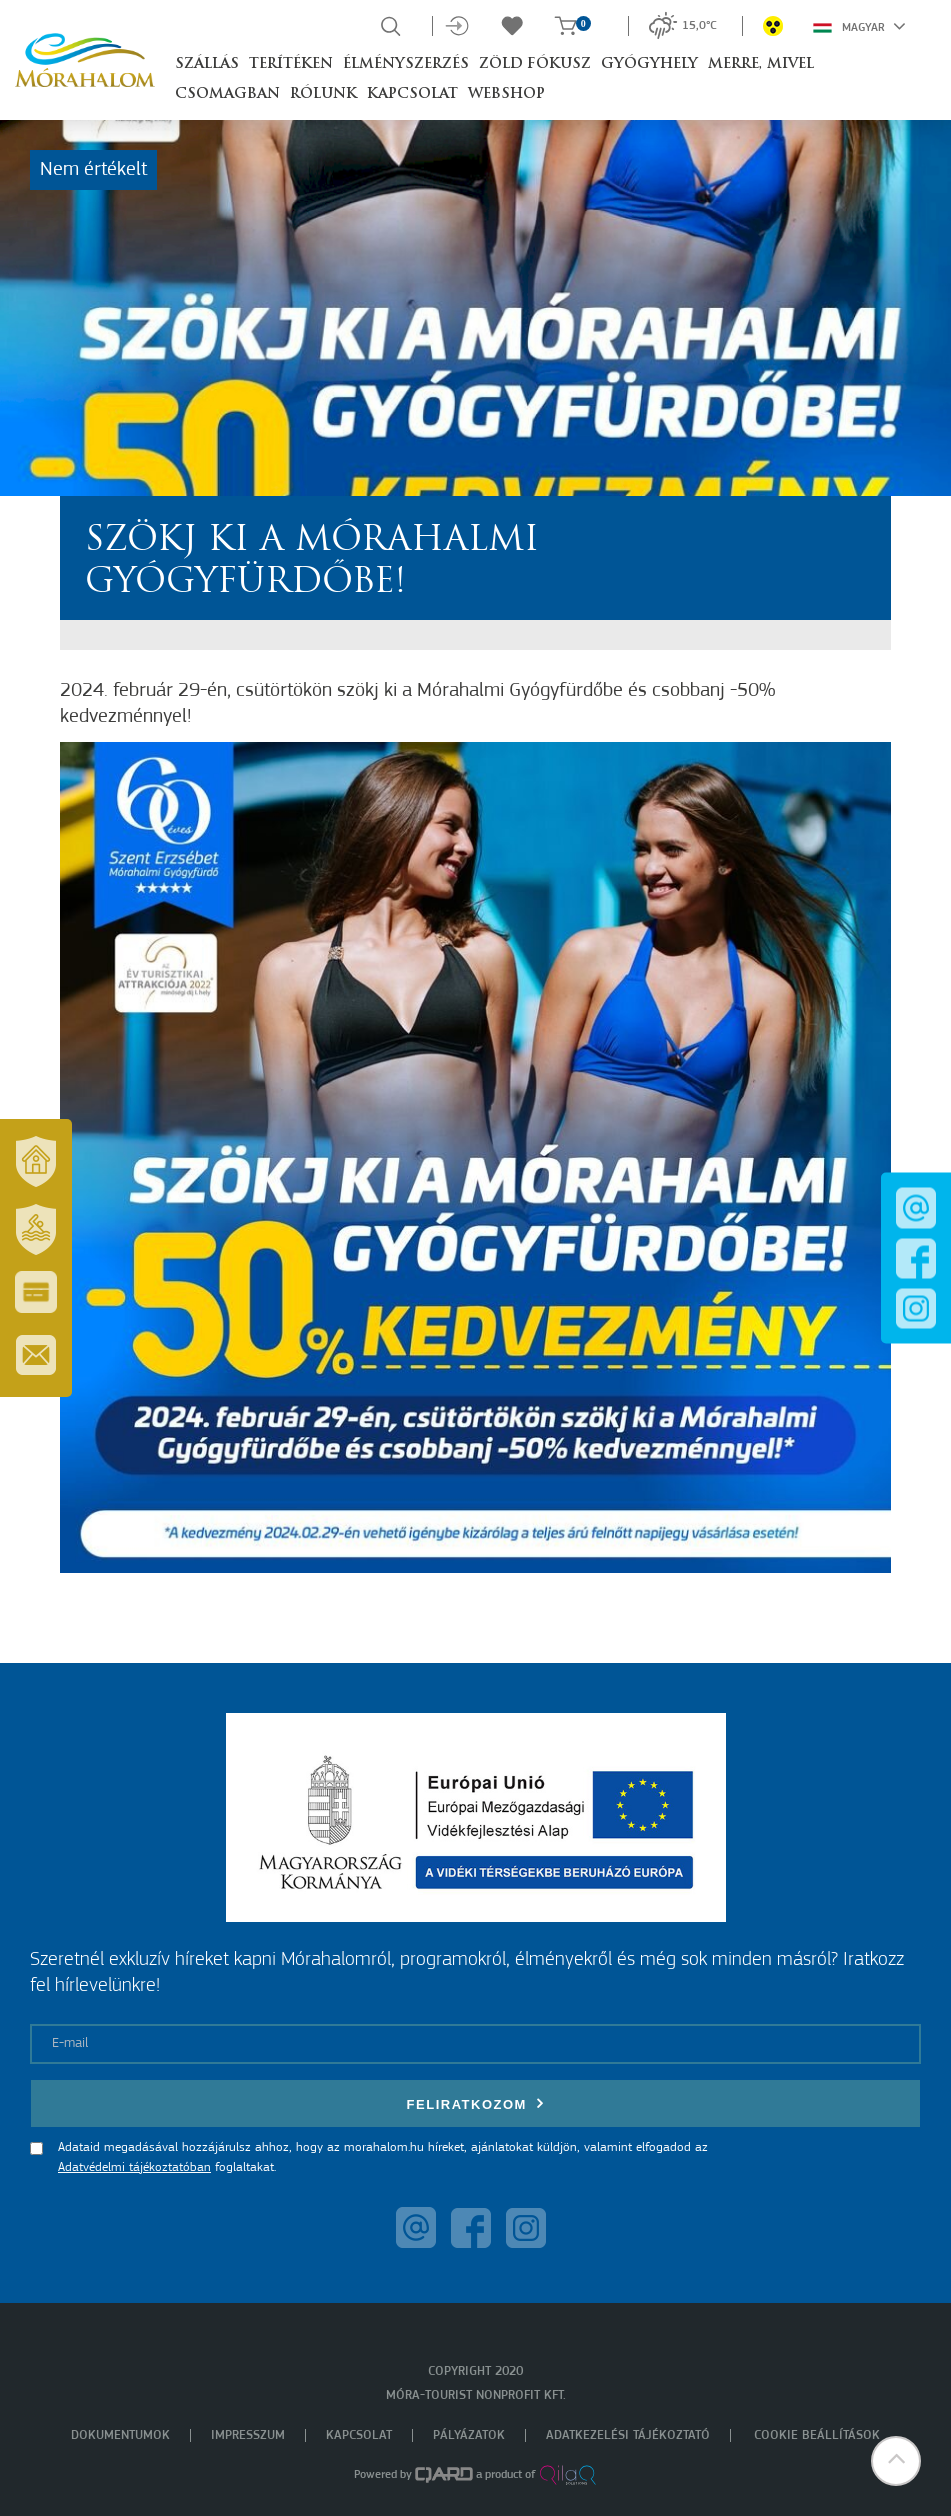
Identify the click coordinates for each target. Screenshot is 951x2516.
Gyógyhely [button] (649, 64)
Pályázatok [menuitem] (469, 2435)
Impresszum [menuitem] (248, 2435)
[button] (896, 2461)
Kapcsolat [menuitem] (359, 2435)
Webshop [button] (506, 94)
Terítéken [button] (291, 64)
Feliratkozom (476, 2103)
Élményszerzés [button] (406, 64)
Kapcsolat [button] (412, 94)
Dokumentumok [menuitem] (120, 2435)
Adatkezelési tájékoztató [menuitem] (628, 2435)
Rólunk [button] (323, 94)
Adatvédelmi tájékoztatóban (134, 2167)
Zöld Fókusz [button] (535, 64)
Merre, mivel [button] (761, 64)
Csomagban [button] (227, 94)
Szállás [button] (207, 64)
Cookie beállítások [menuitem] (817, 2435)
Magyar (859, 26)
